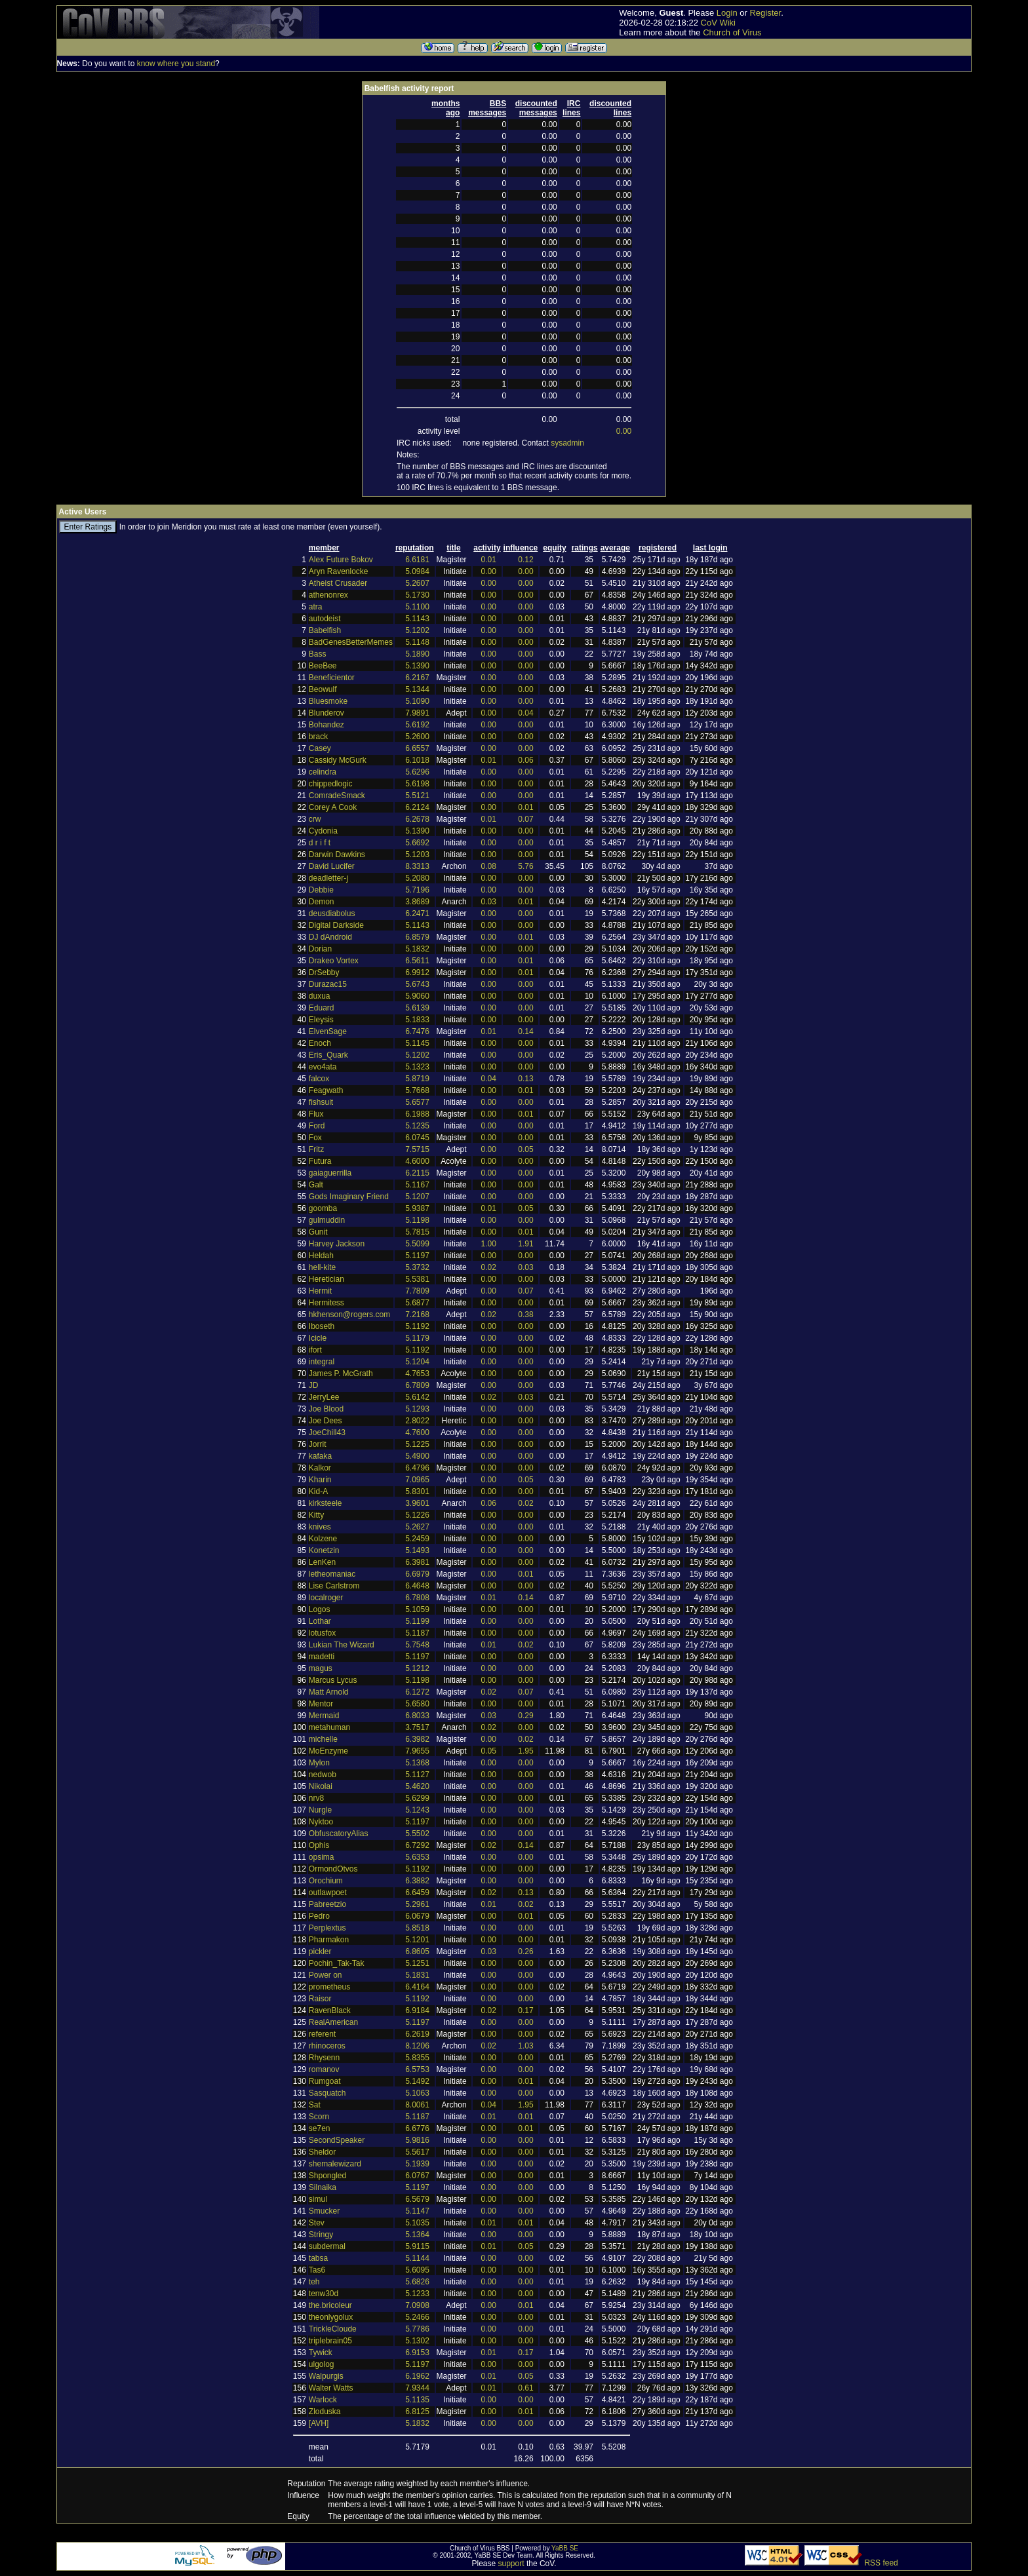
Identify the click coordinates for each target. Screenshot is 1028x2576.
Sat (315, 2104)
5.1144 (417, 2258)
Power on (325, 1975)
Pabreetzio (327, 1904)
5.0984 (417, 571)
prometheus (329, 1986)
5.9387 (417, 1208)
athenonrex (328, 595)
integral (321, 1361)
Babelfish (325, 630)
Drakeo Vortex (334, 960)
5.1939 (417, 2163)
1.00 (488, 1243)
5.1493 (417, 1550)
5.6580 (417, 1703)
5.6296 (417, 772)
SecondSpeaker (337, 2140)
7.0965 (417, 1479)
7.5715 (417, 1149)
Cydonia (323, 831)
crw (315, 819)
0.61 (525, 2388)
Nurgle (320, 1810)
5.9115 (417, 2246)
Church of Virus (732, 32)
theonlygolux (331, 2317)
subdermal (327, 2246)
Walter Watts (331, 2388)
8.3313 (417, 866)
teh (314, 2281)
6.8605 (417, 1951)
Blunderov (326, 713)
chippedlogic (331, 783)
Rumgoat (325, 2081)
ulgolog (321, 2364)
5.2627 (417, 1526)
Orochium (326, 1880)
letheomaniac (332, 1574)
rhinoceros (327, 2045)
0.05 (525, 1149)
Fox (315, 1137)
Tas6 (317, 2270)
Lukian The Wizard (341, 1644)
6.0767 (417, 2175)
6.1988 (417, 1114)
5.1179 (417, 1338)
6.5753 (417, 2069)
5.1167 (417, 1184)
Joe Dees (325, 1420)
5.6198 (417, 783)
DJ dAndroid (330, 937)
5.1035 (417, 2222)
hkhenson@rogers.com (349, 1314)
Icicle (317, 1338)
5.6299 (417, 1798)
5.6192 (417, 724)
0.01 (488, 559)
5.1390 (417, 665)
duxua (319, 996)
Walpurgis (326, 2376)
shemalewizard (335, 2163)
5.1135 (417, 2399)
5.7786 (417, 2329)
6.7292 (417, 1845)
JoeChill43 (327, 1432)
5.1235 (417, 1125)
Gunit (318, 1232)
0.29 (525, 1715)
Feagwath (326, 1090)
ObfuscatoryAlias (338, 1833)
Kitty (316, 1515)
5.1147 (417, 2211)
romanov (324, 2069)
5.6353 (417, 1857)
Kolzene (323, 1538)
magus (320, 1668)
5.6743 (417, 984)
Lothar (320, 1621)
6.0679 (417, 1916)
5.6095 (417, 2270)
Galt (316, 1184)
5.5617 (417, 2152)
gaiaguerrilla (330, 1173)
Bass (317, 654)
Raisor (320, 1998)
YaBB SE (564, 2548)
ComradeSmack (337, 795)
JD (314, 1385)
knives (320, 1526)
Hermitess (326, 1302)
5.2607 (417, 583)
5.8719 (417, 1078)
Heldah (321, 1255)
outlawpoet (328, 1892)
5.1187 (417, 1633)
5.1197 (417, 1255)
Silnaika (322, 2187)
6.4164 (417, 1986)
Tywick (320, 2352)
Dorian (320, 948)
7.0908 (417, 2305)
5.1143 (417, 618)
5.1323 (417, 1066)
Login (727, 13)
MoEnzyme (328, 1751)
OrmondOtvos (333, 1869)
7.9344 (417, 2388)
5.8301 (417, 1491)
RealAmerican (333, 2022)
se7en (319, 2128)
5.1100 (417, 606)
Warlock (323, 2399)
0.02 (488, 1267)
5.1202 (417, 630)
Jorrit (317, 1444)
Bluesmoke (328, 701)
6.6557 (417, 748)
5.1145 (417, 1043)
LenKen (322, 1562)
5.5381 (417, 1279)
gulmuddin (327, 1220)
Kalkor (320, 1467)
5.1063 (417, 2093)
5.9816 (417, 2140)
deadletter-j (328, 878)
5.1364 (417, 2234)
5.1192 (417, 1326)
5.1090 (417, 701)
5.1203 (417, 854)
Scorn (319, 2116)
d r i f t (319, 842)
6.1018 (417, 760)
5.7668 (417, 1090)
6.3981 (417, 1562)
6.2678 (417, 819)
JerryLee (324, 1397)
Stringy (321, 2234)
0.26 (525, 1951)
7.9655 (417, 1751)
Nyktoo (321, 1821)
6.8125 (417, 2411)
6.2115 (417, 1173)
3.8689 (417, 901)
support (511, 2563)
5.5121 (417, 795)
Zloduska (325, 2411)
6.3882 (417, 1880)
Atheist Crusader (338, 583)
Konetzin (324, 1550)
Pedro (319, 1916)
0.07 (525, 819)
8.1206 (417, 2045)
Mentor (321, 1703)
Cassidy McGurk (337, 760)
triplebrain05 (330, 2340)
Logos (319, 1609)
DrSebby (324, 972)
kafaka (320, 1456)
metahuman (329, 1727)
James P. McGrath (341, 1373)
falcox (319, 1078)
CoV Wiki (718, 23)
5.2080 (417, 878)
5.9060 (417, 996)
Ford (317, 1125)
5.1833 (417, 1019)
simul (318, 2199)
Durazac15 (328, 984)
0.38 (525, 1314)
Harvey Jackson (337, 1243)
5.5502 (417, 1833)
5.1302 (417, 2340)
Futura (320, 1161)
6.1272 (417, 1692)
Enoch (320, 1043)
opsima (321, 1857)
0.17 (525, 2010)
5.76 (525, 866)
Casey (320, 748)
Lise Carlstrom (334, 1585)
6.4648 (417, 1585)
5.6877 (417, 1302)
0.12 (525, 559)
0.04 (525, 713)
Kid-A (318, 1491)
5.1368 (417, 1762)
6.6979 (417, 1574)
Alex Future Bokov (341, 559)
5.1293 (417, 1408)
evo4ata (323, 1066)
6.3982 (417, 1739)
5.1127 (417, 1774)
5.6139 (417, 1007)
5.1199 (417, 1621)
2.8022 (417, 1420)
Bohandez (326, 724)
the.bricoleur (330, 2305)
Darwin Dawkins (337, 854)
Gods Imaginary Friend (349, 1196)
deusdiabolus (332, 913)
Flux (316, 1114)
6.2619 (417, 2034)
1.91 (525, 1243)
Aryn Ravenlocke (338, 571)
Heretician (326, 1279)
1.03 (525, 2045)
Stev (317, 2222)
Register (765, 13)
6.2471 (417, 913)
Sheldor (322, 2152)
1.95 (525, 1751)
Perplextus (327, 1927)
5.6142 (417, 1397)
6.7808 (417, 1597)
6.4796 (417, 1467)
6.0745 (417, 1137)
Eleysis (321, 1019)
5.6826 (417, 2281)
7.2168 (417, 1314)
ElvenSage (328, 1031)
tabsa (318, 2258)
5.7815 (417, 1232)
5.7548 (417, 1644)
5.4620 (417, 1786)
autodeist (325, 618)
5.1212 (417, 1668)
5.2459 (417, 1538)
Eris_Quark (328, 1055)
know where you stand (176, 63)
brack (318, 736)
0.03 (488, 901)
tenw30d (323, 2293)
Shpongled (327, 2175)
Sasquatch (327, 2093)
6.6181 (417, 559)
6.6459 (417, 1892)
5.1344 (417, 689)
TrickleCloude (333, 2329)
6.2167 (417, 677)
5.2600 (417, 736)
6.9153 (417, 2352)
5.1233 (417, 2293)
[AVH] (318, 2423)
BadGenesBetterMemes (351, 642)
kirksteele (325, 1503)
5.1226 (417, 1515)
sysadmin (567, 443)
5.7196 (417, 889)
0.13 (525, 1078)
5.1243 (417, 1810)
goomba (323, 1208)
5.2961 (417, 1904)
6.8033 (417, 1715)
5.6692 (417, 842)
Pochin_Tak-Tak (337, 1963)
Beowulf (323, 689)
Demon (321, 901)
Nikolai (320, 1786)
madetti (321, 1656)
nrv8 (316, 1798)
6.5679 (417, 2199)
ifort (315, 1350)
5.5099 (417, 1243)
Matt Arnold (329, 1692)
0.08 (488, 866)
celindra (322, 772)
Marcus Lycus (333, 1680)
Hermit (320, 1291)
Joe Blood (326, 1408)
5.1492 (417, 2081)
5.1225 (417, 1444)
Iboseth (321, 1326)
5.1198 (417, 1220)
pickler (320, 1951)
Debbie (321, 889)
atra (316, 606)
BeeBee (323, 665)
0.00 (623, 431)
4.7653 (417, 1373)
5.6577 (417, 1102)
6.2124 (417, 807)
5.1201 (417, 1939)
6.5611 (417, 960)
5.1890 (417, 654)
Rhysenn (324, 2057)
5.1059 (417, 1609)
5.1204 (417, 1361)
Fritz (316, 1149)
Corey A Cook (333, 807)
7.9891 (417, 713)
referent (322, 2034)
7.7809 (417, 1291)
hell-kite (322, 1267)
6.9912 (417, 972)
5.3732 (417, 1267)
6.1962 (417, 2376)
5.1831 (417, 1975)
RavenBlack (330, 2010)
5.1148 (417, 642)
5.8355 (417, 2057)
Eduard (321, 1007)
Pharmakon (329, 1939)
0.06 (525, 760)
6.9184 (417, 2010)
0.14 (525, 1031)
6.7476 (417, 1031)
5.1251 (417, 1963)
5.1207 (417, 1196)
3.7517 (417, 1727)
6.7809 (417, 1385)
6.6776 (417, 2128)
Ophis (319, 1845)
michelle (323, 1739)
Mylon (319, 1762)
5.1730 (417, 595)
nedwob (322, 1774)
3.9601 (417, 1503)
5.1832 (417, 948)
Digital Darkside (336, 925)
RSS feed (881, 2562)
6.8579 (417, 937)
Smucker (324, 2211)
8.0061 (417, 2104)
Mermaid (324, 1715)
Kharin (320, 1479)
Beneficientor (332, 677)
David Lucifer (332, 866)
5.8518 (417, 1927)
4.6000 (417, 1161)
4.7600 (417, 1432)
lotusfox (322, 1633)
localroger (326, 1597)
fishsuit (321, 1102)
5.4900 (417, 1456)
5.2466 (417, 2317)
